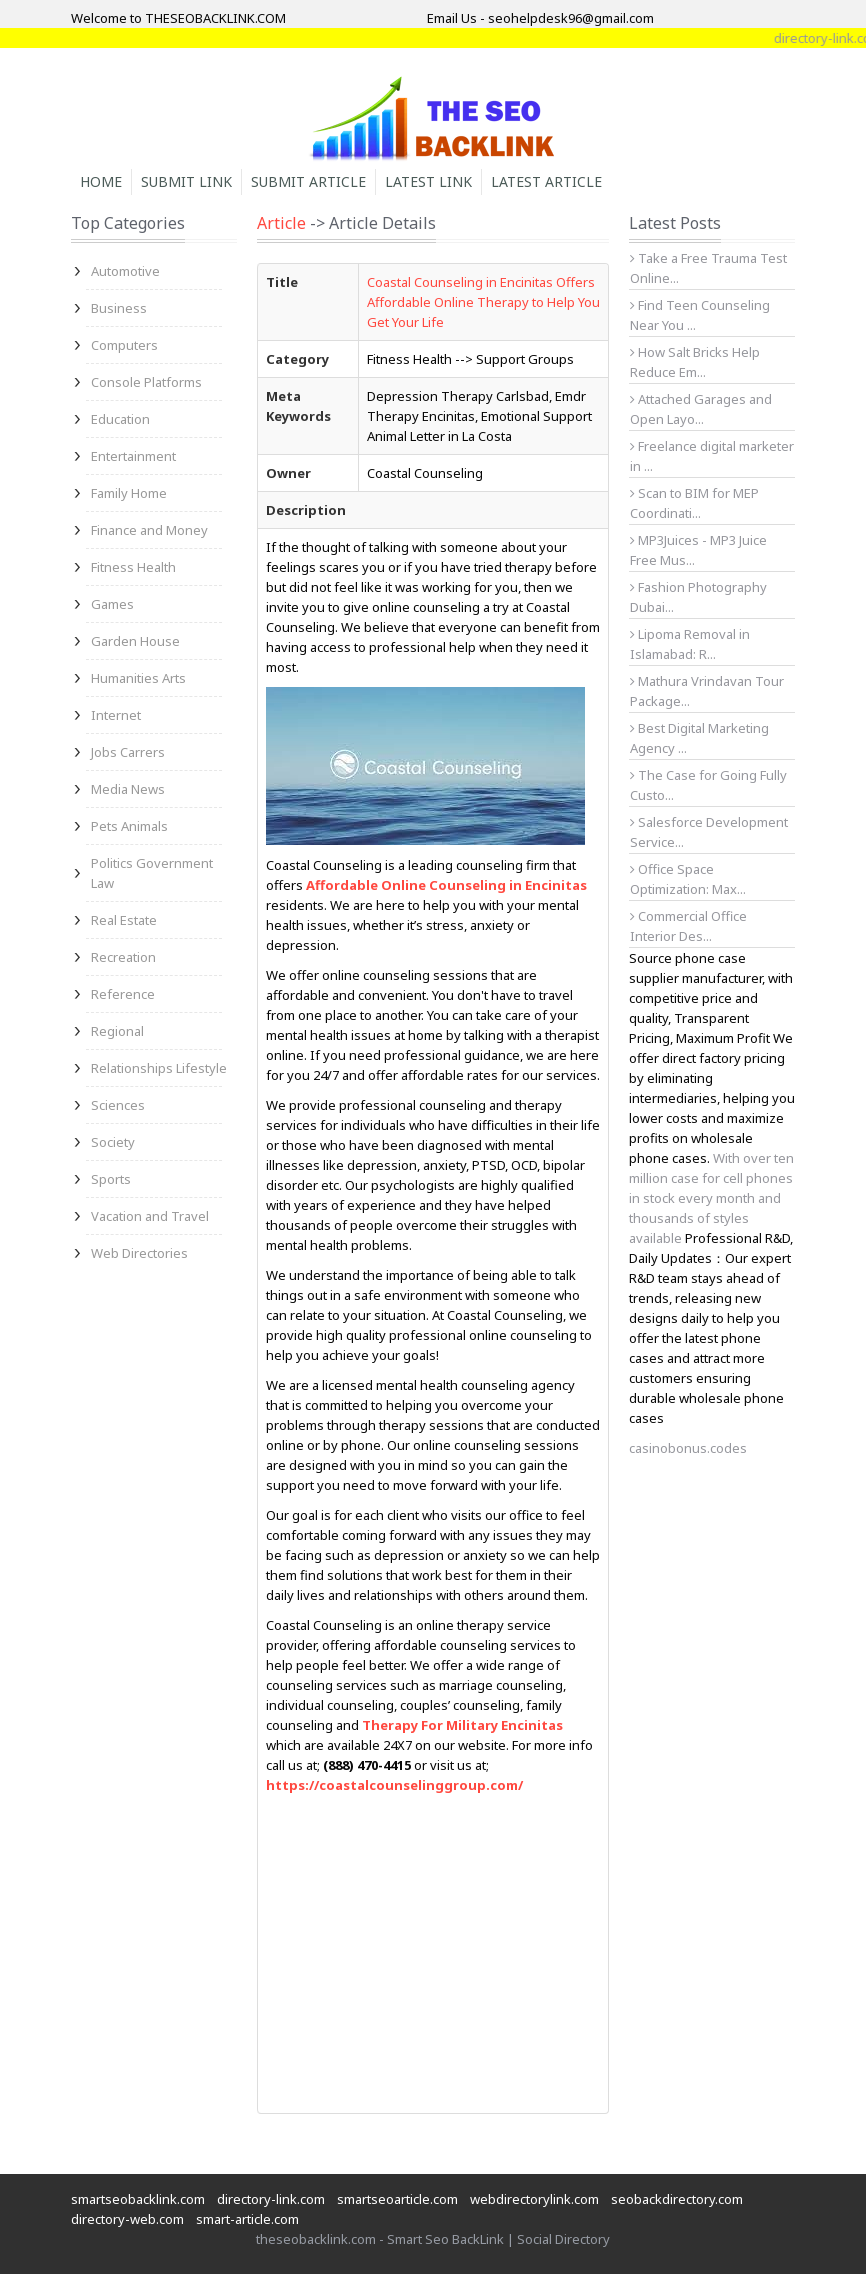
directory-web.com (127, 2219)
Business (119, 308)
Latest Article (546, 181)
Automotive (125, 271)
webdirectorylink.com (534, 2199)
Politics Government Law (152, 873)
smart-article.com (247, 2219)
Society (113, 1142)
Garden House (135, 641)
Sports (111, 1179)
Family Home (129, 493)
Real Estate (124, 920)
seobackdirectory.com (677, 2199)
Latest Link (428, 181)
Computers (124, 345)
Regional (117, 1031)
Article (281, 223)
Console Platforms (146, 382)
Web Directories (139, 1253)
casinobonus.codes (688, 1448)
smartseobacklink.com (138, 2199)
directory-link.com (271, 2199)
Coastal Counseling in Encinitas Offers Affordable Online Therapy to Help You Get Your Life (483, 302)
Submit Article (308, 181)
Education (120, 419)
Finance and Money (149, 530)
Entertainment (133, 456)
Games (112, 604)
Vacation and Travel (150, 1216)
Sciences (118, 1105)
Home (101, 181)
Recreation (123, 957)
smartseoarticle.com (397, 2199)
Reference (123, 994)
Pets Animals (129, 826)
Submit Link (186, 181)
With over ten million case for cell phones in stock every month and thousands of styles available (711, 1198)
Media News (128, 789)
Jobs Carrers (128, 752)
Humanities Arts (138, 678)
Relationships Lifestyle (159, 1068)
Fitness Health (133, 567)
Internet (116, 715)
